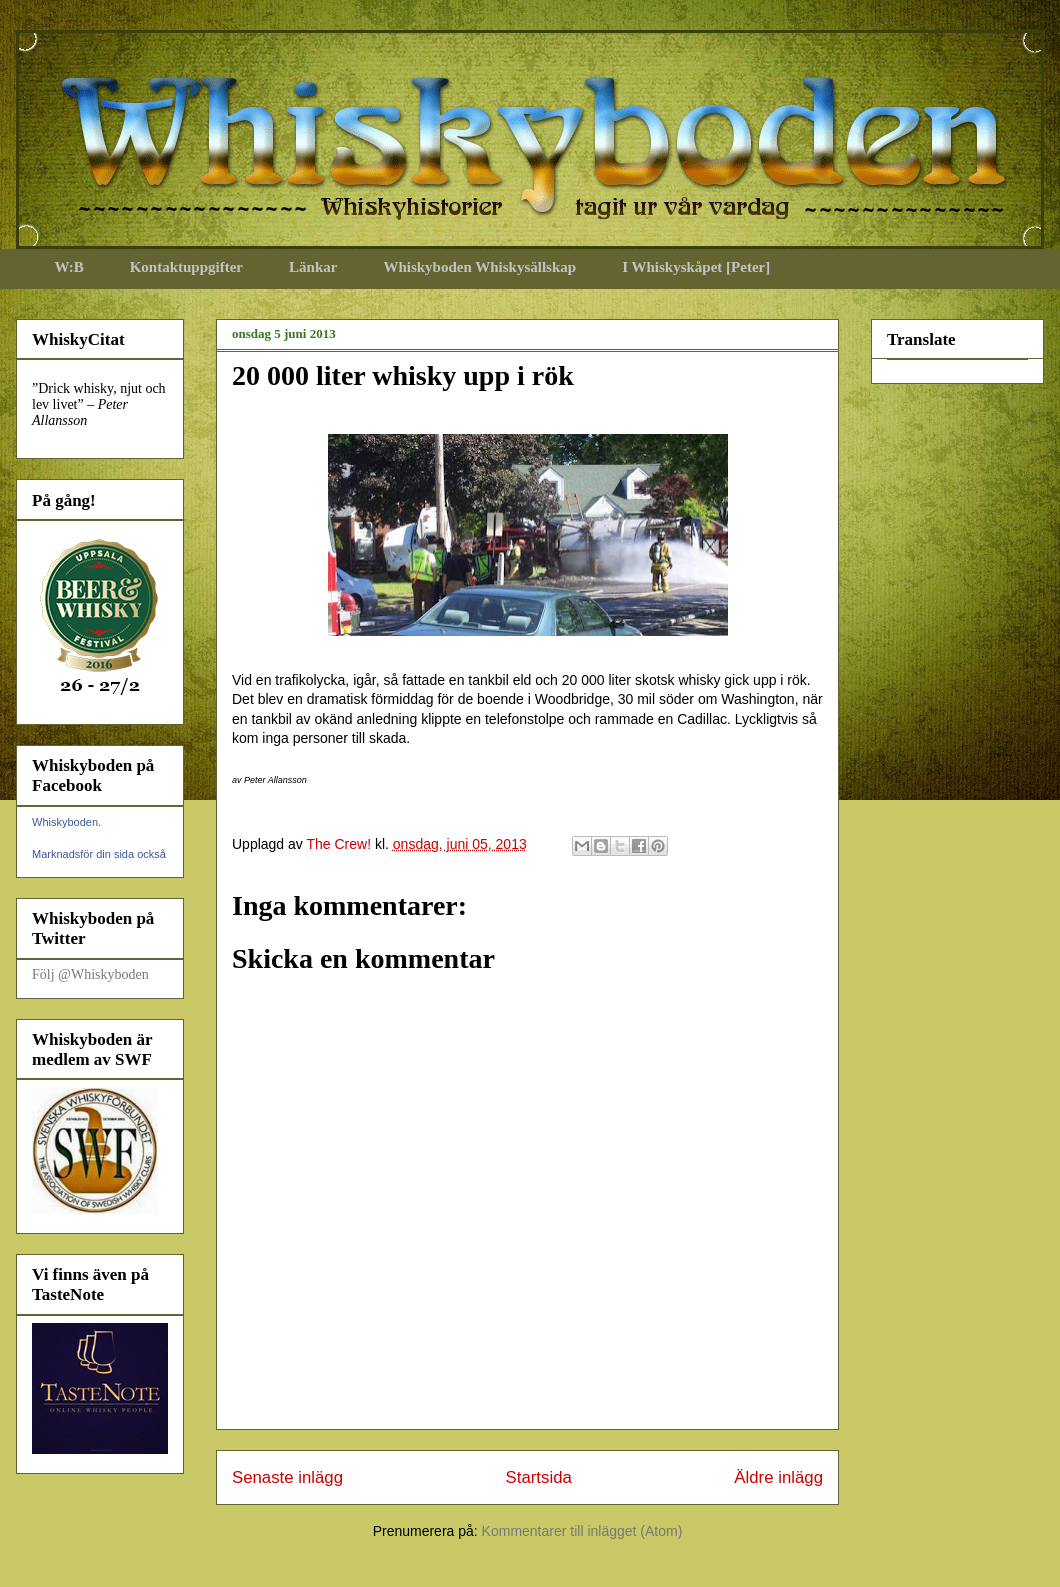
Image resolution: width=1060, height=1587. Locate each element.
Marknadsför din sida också (99, 854)
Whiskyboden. (66, 822)
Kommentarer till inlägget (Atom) (582, 1531)
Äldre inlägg (778, 1477)
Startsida (539, 1477)
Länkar (313, 267)
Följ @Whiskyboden (90, 974)
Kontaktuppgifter (186, 267)
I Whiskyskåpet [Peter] (696, 267)
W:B (69, 267)
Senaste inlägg (287, 1477)
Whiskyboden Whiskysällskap (479, 267)
